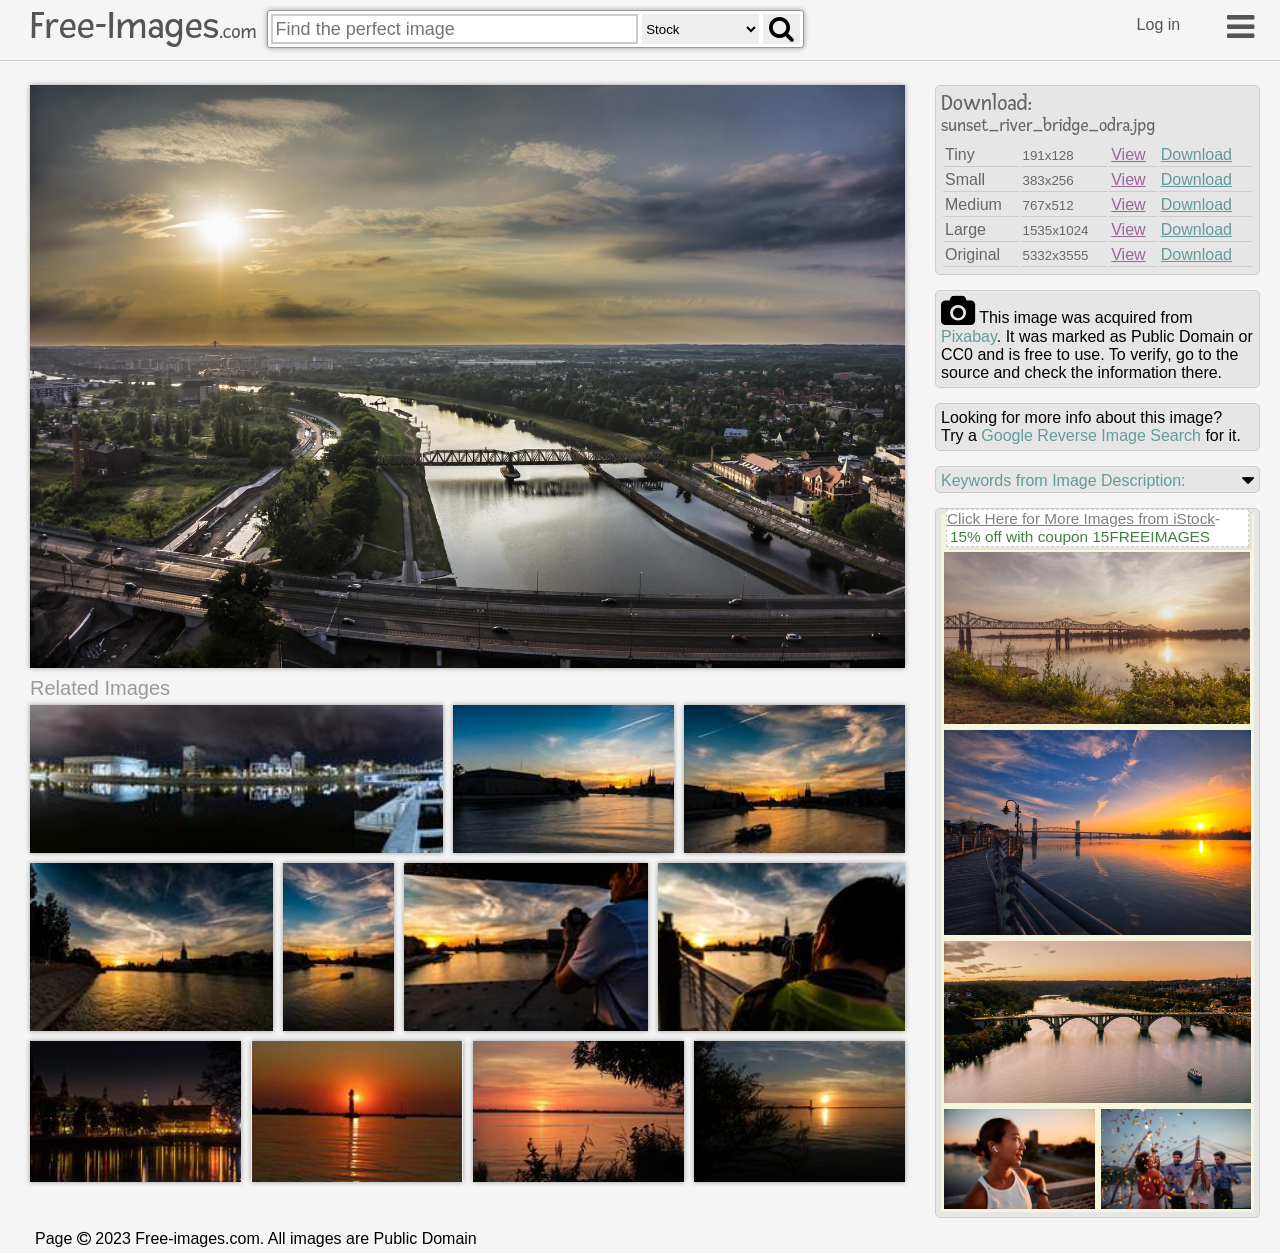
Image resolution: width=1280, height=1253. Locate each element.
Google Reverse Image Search (1091, 435)
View (1128, 154)
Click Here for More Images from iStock (1081, 518)
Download (1196, 154)
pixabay (969, 336)
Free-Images (143, 26)
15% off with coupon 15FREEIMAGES (1080, 536)
